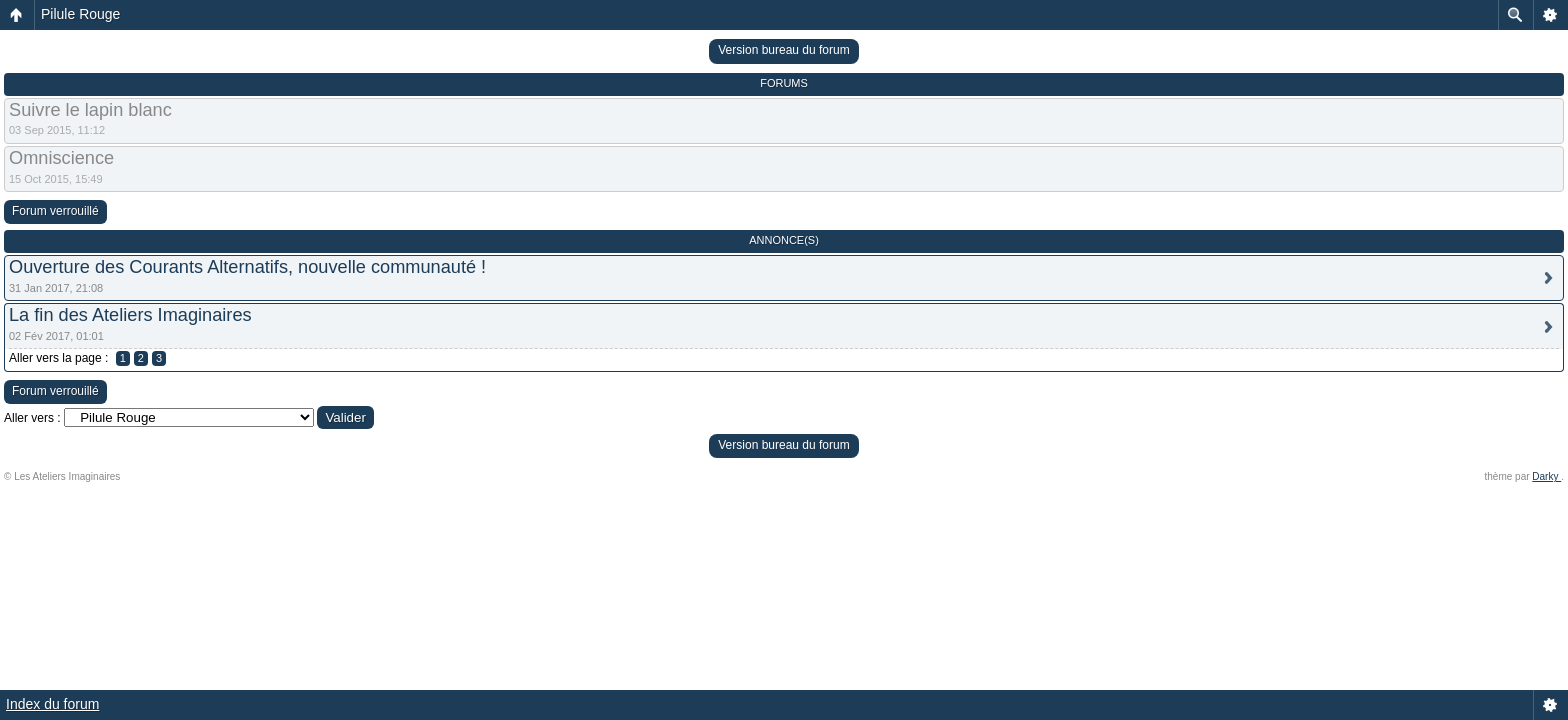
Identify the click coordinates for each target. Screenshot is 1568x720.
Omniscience (61, 158)
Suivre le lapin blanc (90, 110)
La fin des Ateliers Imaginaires (130, 315)
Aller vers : (32, 418)
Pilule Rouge (80, 14)
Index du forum (52, 704)
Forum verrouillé (55, 211)
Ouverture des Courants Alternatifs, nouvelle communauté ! (247, 267)
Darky (1546, 476)
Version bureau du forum (783, 50)
